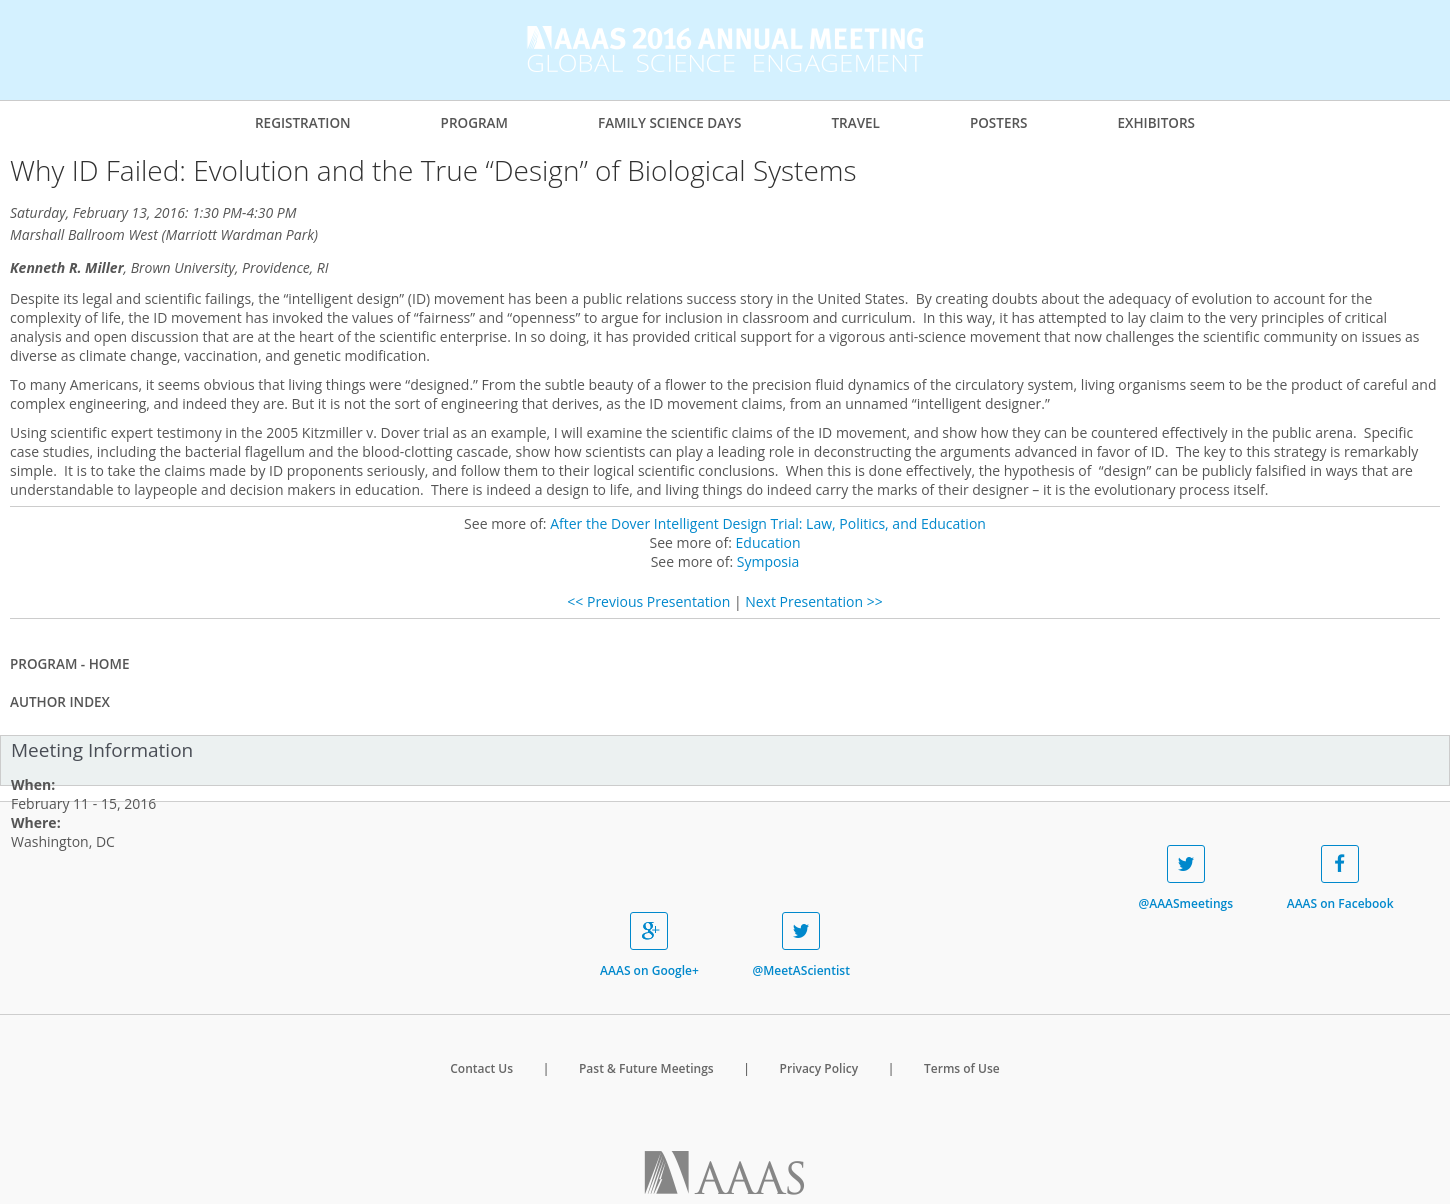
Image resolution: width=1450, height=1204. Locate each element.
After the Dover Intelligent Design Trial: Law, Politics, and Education (768, 523)
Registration (303, 123)
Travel (855, 123)
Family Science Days (670, 123)
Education (768, 542)
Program (474, 123)
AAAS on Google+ (649, 945)
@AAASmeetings (1185, 878)
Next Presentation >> (813, 601)
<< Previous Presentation (648, 601)
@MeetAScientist (800, 945)
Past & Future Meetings (646, 1068)
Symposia (768, 561)
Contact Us (481, 1068)
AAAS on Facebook (1340, 878)
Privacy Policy (819, 1068)
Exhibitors (1156, 123)
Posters (999, 123)
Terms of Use (962, 1068)
